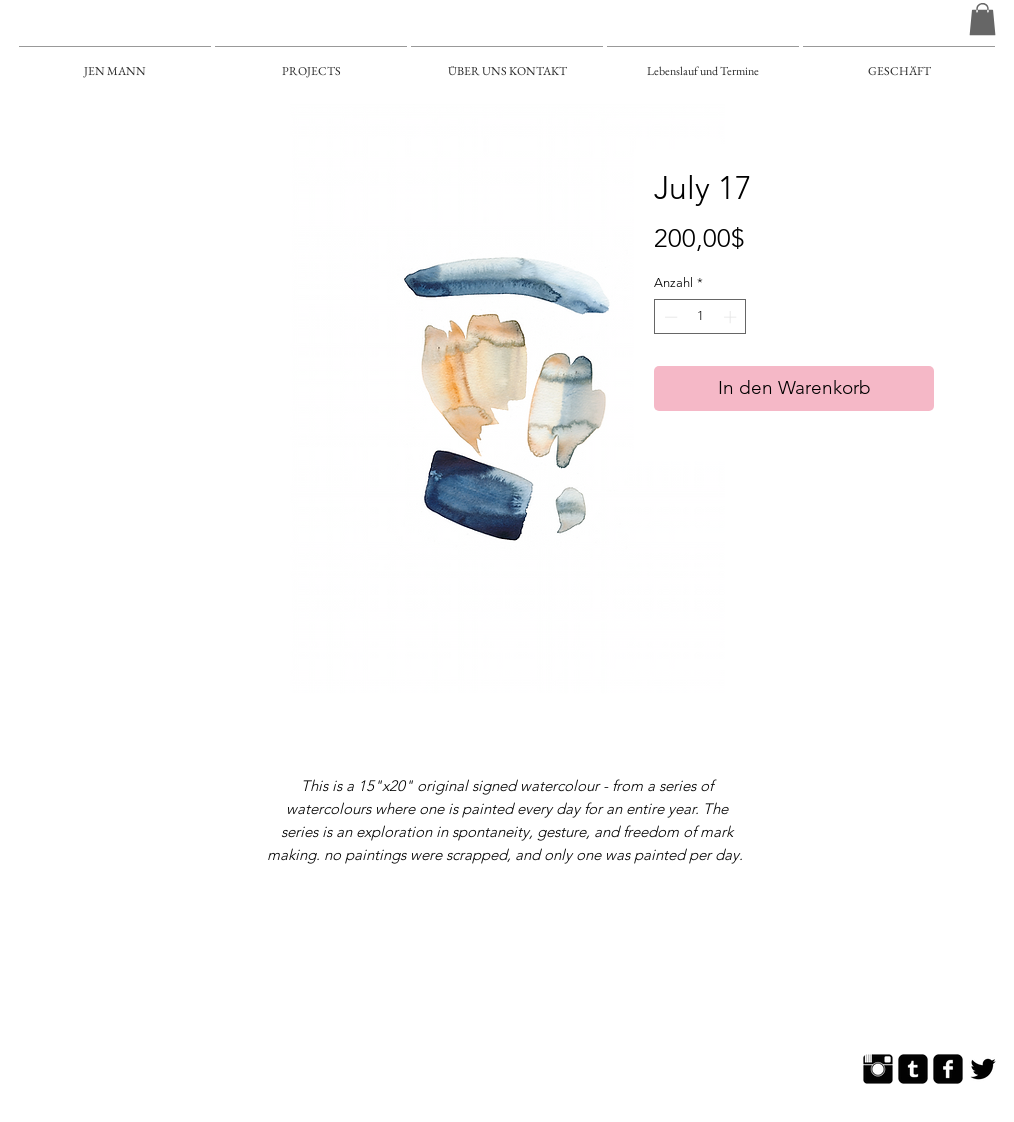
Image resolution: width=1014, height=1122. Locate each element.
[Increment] (732, 317)
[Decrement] (669, 317)
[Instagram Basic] (878, 1069)
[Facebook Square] (948, 1069)
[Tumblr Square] (913, 1069)
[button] (982, 19)
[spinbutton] (700, 317)
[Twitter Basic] (983, 1069)
